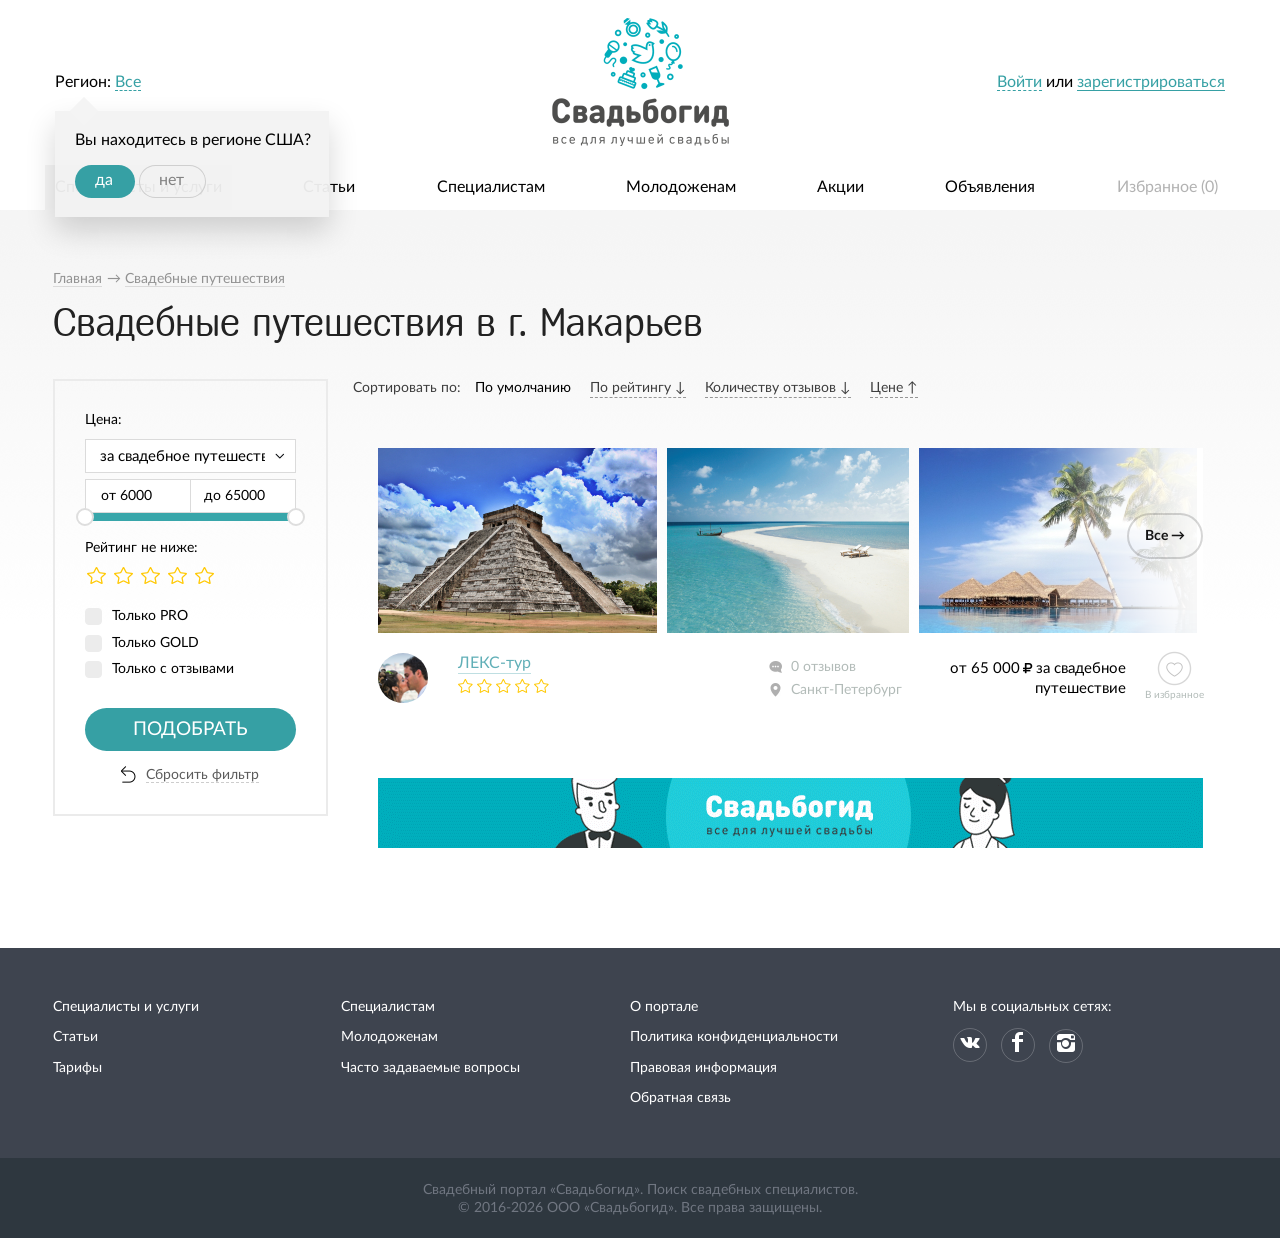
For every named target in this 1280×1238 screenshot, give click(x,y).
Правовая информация (703, 1068)
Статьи (329, 187)
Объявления (990, 187)
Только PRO (150, 616)
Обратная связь (680, 1098)
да (104, 180)
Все (128, 82)
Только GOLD (155, 643)
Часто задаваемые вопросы (430, 1068)
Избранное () (1167, 187)
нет (171, 180)
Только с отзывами (173, 669)
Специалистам (491, 187)
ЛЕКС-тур (494, 663)
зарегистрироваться (1151, 82)
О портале (664, 1007)
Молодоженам (681, 187)
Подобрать (190, 729)
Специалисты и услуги (126, 1007)
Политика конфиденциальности (734, 1037)
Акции (840, 187)
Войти (1019, 82)
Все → (1165, 536)
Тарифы (77, 1068)
